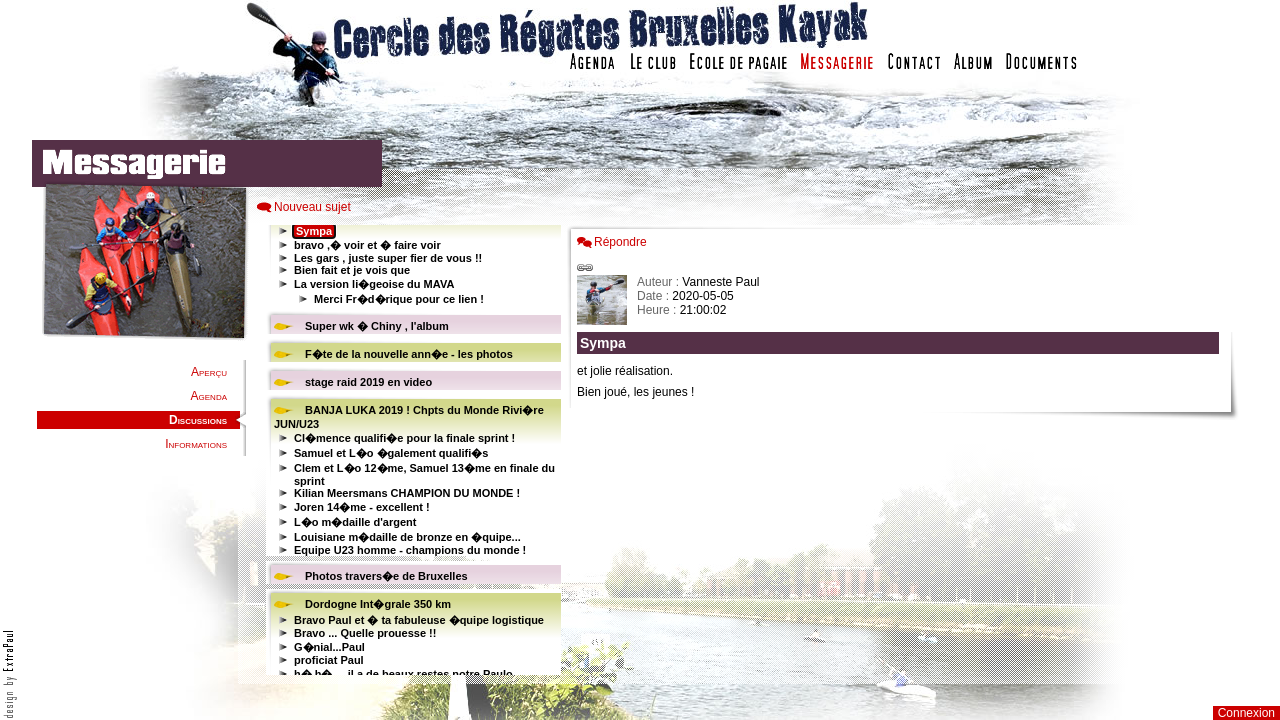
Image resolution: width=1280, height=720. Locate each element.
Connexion (1246, 713)
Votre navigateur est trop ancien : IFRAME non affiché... (411, 450)
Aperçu (209, 372)
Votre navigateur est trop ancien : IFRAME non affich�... (903, 450)
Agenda (209, 396)
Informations (196, 444)
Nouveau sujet (312, 207)
